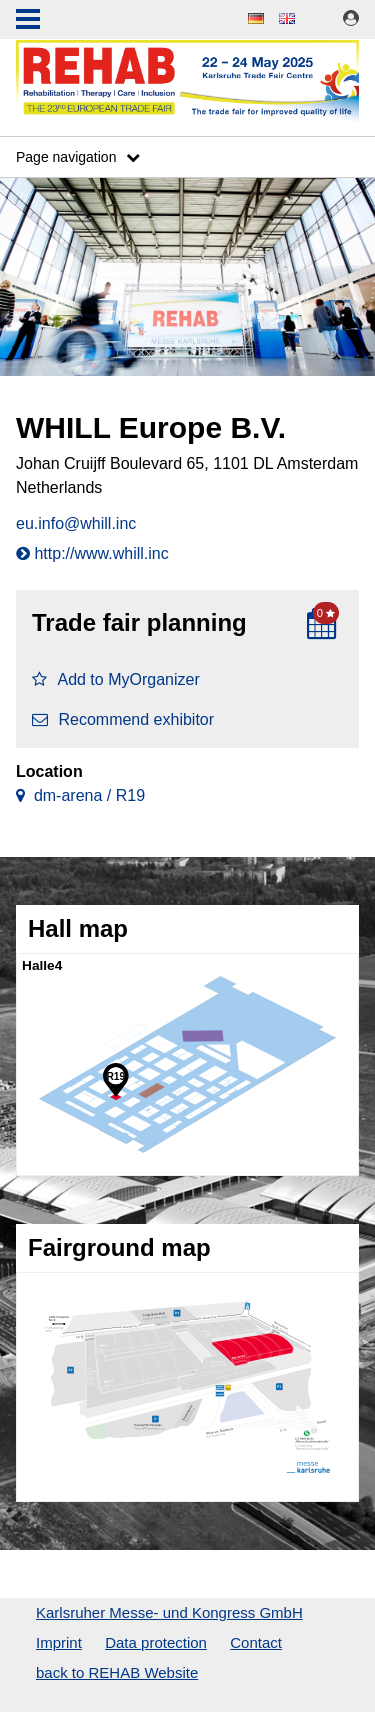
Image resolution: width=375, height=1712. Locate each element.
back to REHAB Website (117, 1672)
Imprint (59, 1642)
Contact (256, 1642)
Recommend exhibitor (123, 719)
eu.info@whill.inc (76, 523)
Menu (28, 21)
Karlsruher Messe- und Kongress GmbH (169, 1612)
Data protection (156, 1642)
